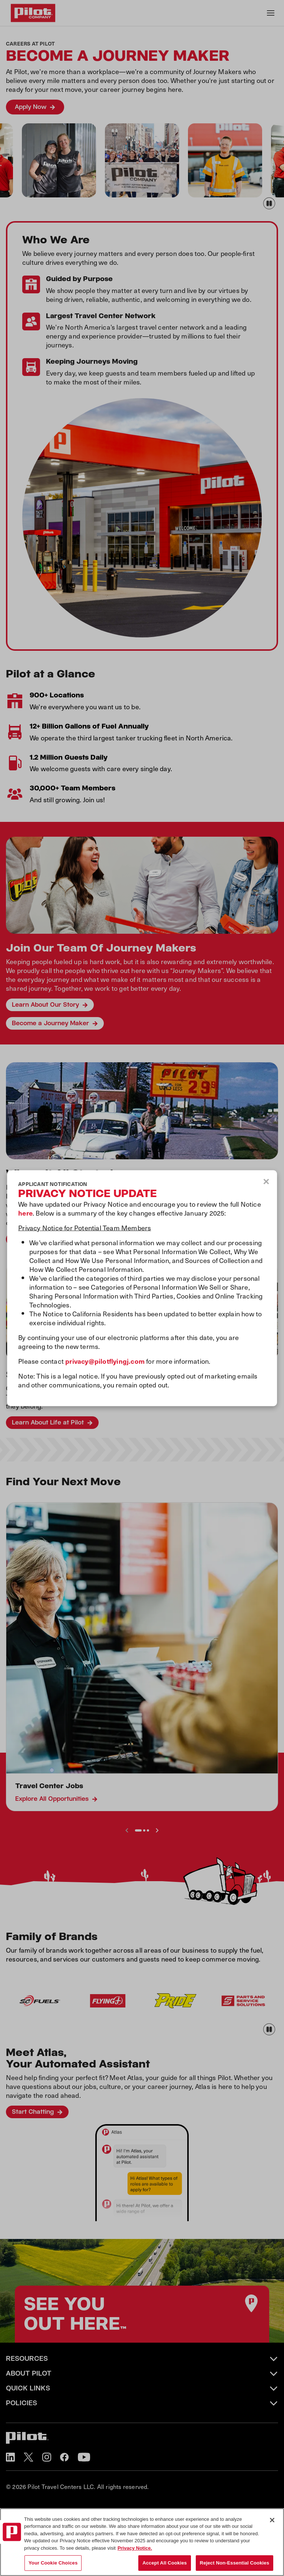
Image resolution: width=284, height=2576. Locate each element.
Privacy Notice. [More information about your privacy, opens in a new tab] (135, 2548)
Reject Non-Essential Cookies (234, 2563)
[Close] (272, 2520)
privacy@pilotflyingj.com (105, 1361)
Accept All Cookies (164, 2563)
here (25, 1212)
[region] (142, 2542)
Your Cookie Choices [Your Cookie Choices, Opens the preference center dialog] (53, 2563)
